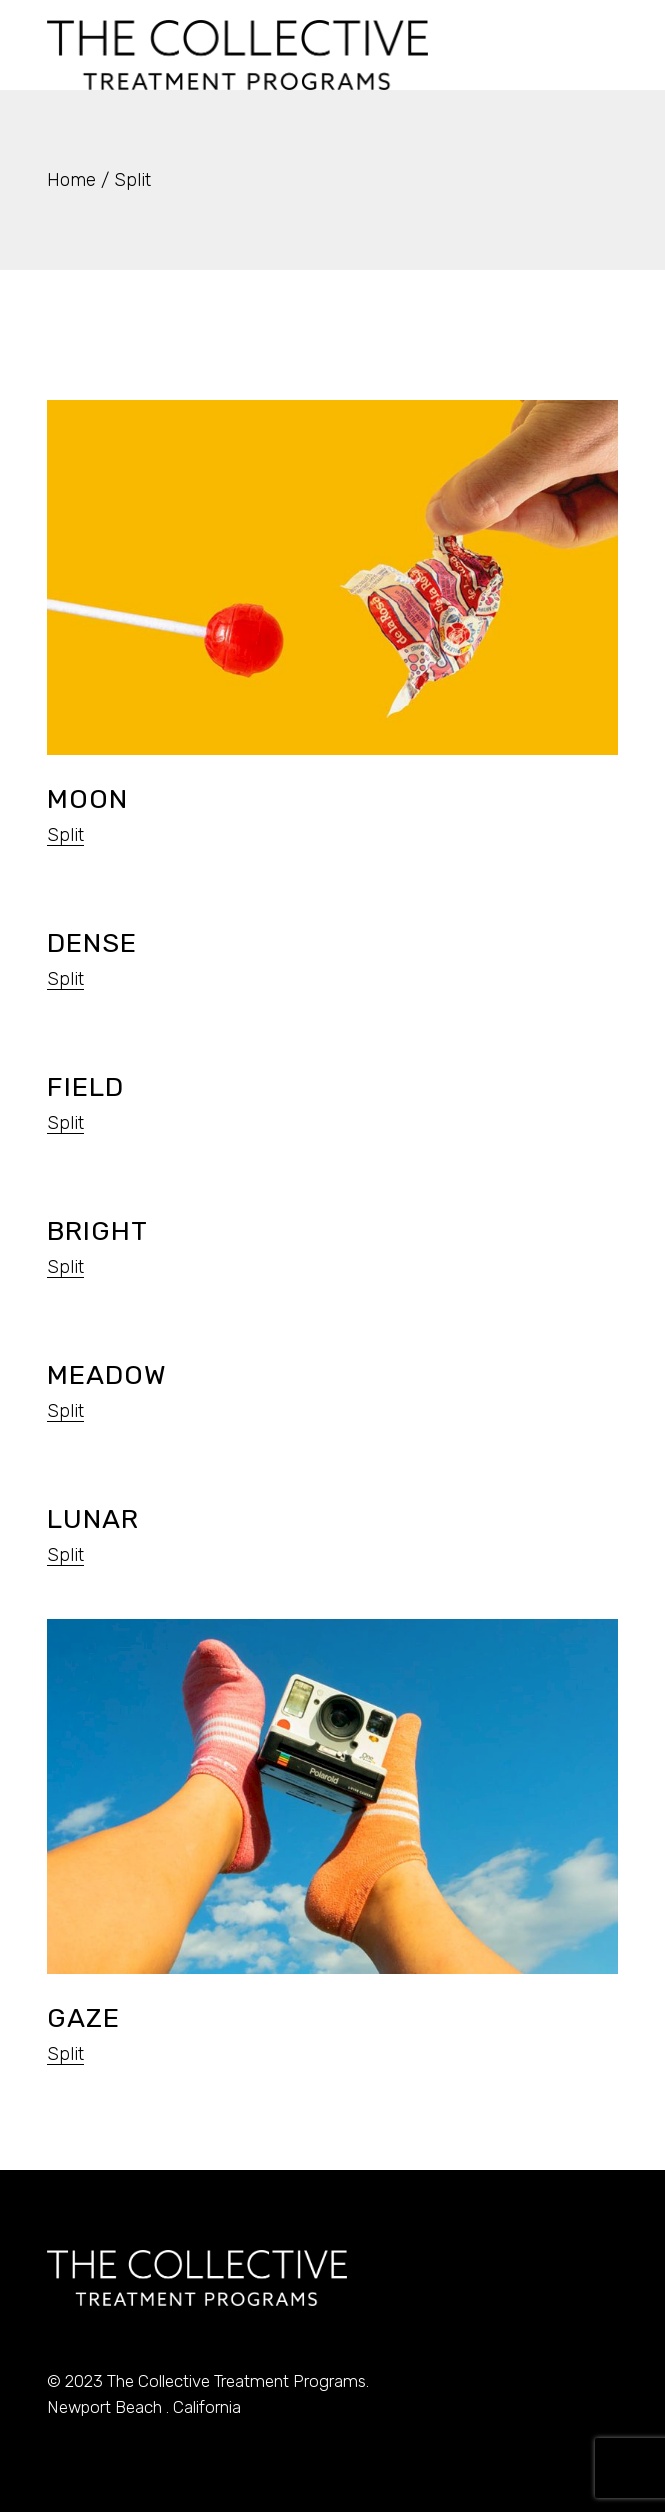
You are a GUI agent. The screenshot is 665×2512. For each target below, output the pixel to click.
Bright (97, 1231)
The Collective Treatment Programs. (238, 2381)
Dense (92, 943)
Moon (87, 799)
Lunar (93, 1519)
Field (85, 1087)
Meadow (107, 1375)
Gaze (83, 2018)
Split (65, 835)
